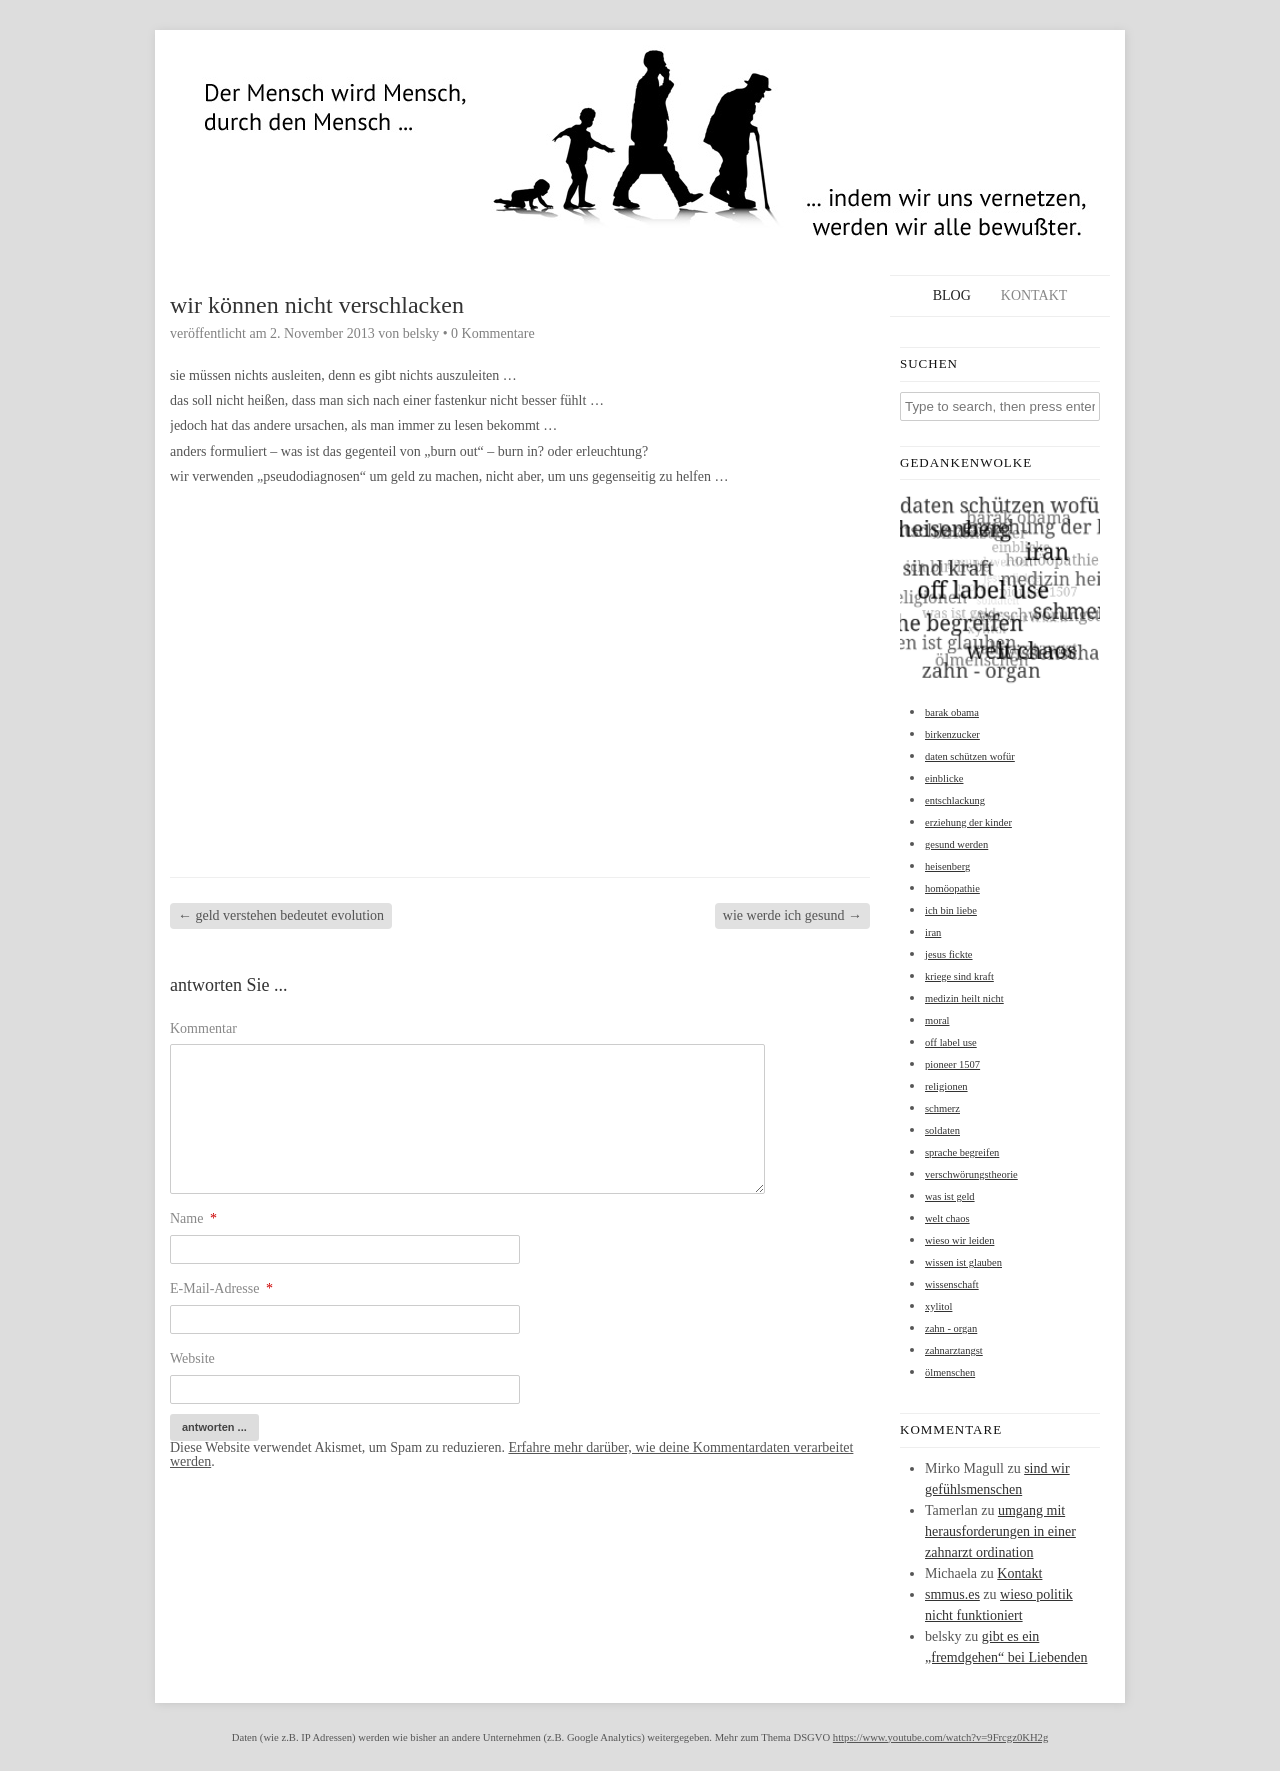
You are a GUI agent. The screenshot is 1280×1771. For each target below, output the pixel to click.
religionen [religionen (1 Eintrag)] (946, 1086)
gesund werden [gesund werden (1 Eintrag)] (956, 844)
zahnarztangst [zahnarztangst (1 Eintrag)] (954, 1350)
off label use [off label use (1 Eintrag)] (951, 1042)
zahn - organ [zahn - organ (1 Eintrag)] (951, 1328)
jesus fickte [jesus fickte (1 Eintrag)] (949, 954)
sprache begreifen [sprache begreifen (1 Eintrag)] (962, 1152)
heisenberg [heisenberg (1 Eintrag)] (947, 866)
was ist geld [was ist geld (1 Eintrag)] (950, 1196)
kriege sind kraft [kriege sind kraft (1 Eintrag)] (959, 976)
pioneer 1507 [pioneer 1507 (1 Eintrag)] (952, 1064)
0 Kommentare (493, 333)
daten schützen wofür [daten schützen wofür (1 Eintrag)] (970, 756)
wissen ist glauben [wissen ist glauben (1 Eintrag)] (963, 1262)
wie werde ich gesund (792, 915)
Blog (952, 295)
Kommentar (203, 1028)
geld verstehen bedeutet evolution (281, 915)
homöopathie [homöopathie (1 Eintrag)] (952, 888)
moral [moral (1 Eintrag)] (937, 1020)
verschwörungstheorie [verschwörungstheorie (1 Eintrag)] (971, 1174)
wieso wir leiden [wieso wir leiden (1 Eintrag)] (959, 1240)
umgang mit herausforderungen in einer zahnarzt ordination (1000, 1531)
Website (192, 1358)
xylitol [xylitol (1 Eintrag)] (938, 1306)
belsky (421, 333)
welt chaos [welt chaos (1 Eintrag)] (947, 1218)
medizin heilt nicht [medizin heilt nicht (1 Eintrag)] (964, 998)
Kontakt (1034, 295)
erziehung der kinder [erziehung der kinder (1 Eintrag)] (968, 822)
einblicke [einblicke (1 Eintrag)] (944, 778)
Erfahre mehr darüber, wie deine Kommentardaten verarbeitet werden (511, 1454)
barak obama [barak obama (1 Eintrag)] (952, 712)
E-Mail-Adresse (221, 1288)
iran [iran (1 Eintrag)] (933, 932)
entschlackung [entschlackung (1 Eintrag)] (955, 800)
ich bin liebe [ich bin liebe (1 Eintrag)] (951, 910)
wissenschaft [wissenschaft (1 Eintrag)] (952, 1284)
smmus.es (952, 1594)
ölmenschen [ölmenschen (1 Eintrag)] (950, 1372)
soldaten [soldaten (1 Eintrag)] (942, 1130)
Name (193, 1218)
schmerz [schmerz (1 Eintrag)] (942, 1108)
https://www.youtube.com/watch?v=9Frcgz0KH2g (940, 1737)
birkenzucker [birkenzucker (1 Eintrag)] (952, 734)
